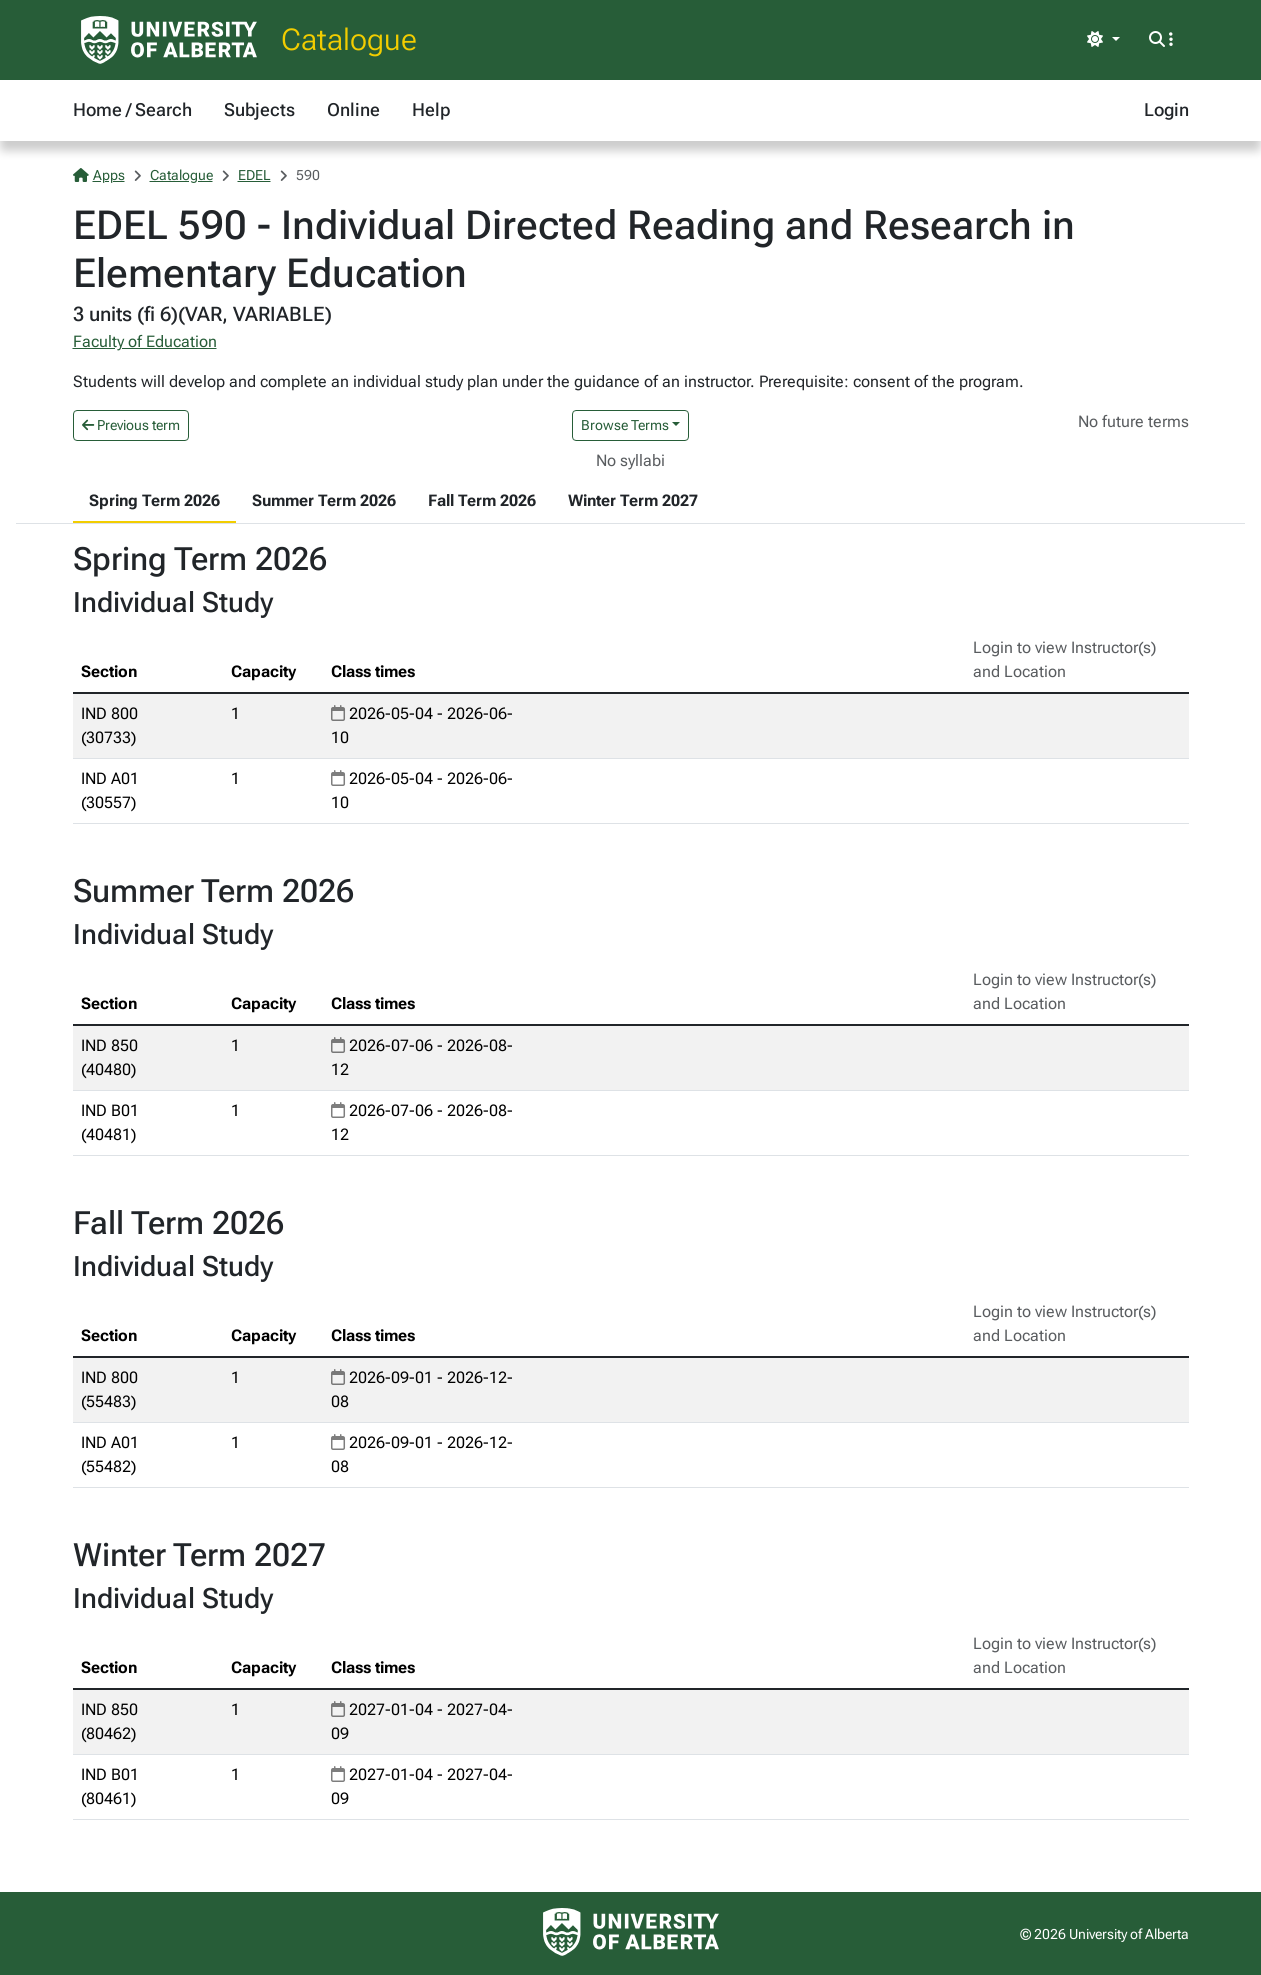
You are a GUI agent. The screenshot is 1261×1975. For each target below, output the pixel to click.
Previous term (131, 425)
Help (431, 109)
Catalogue (349, 39)
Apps (99, 175)
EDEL (254, 175)
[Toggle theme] (1103, 40)
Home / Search (132, 109)
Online (353, 109)
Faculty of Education (145, 341)
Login (1166, 109)
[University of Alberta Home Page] (169, 40)
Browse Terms (625, 425)
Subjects (259, 109)
